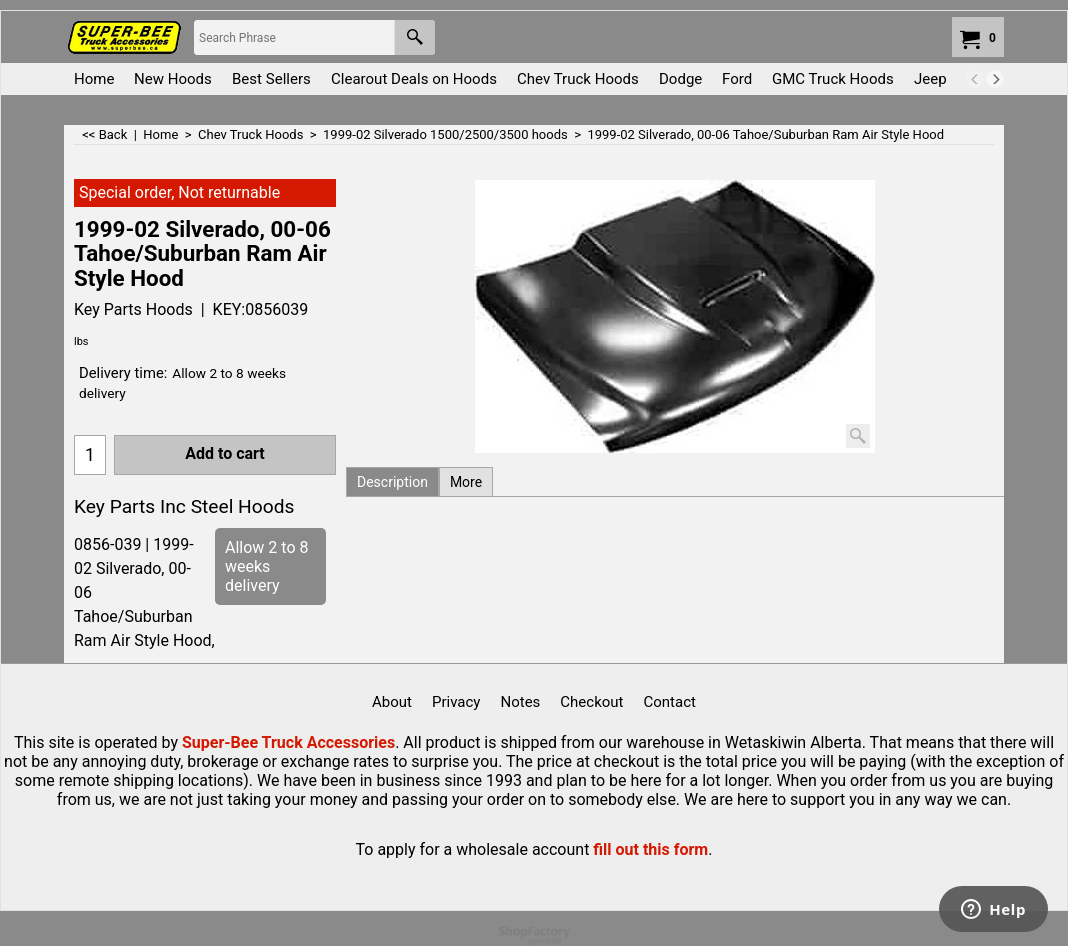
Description (392, 482)
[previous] (975, 79)
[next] (995, 79)
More (466, 482)
